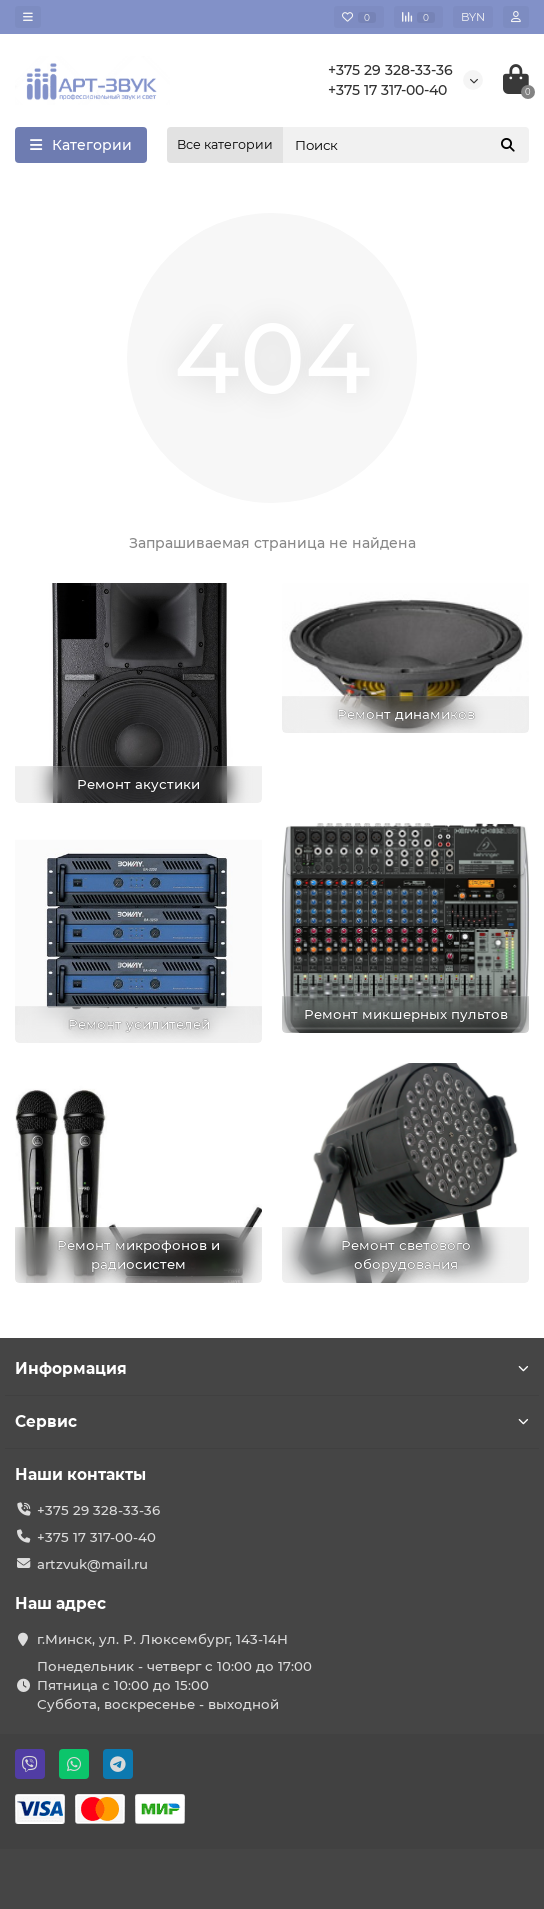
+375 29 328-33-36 (390, 70)
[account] (516, 17)
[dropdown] (28, 17)
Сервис (272, 1421)
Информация (272, 1368)
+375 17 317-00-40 (387, 90)
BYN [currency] (473, 17)
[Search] (406, 145)
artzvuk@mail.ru (92, 1564)
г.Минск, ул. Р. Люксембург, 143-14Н (162, 1639)
